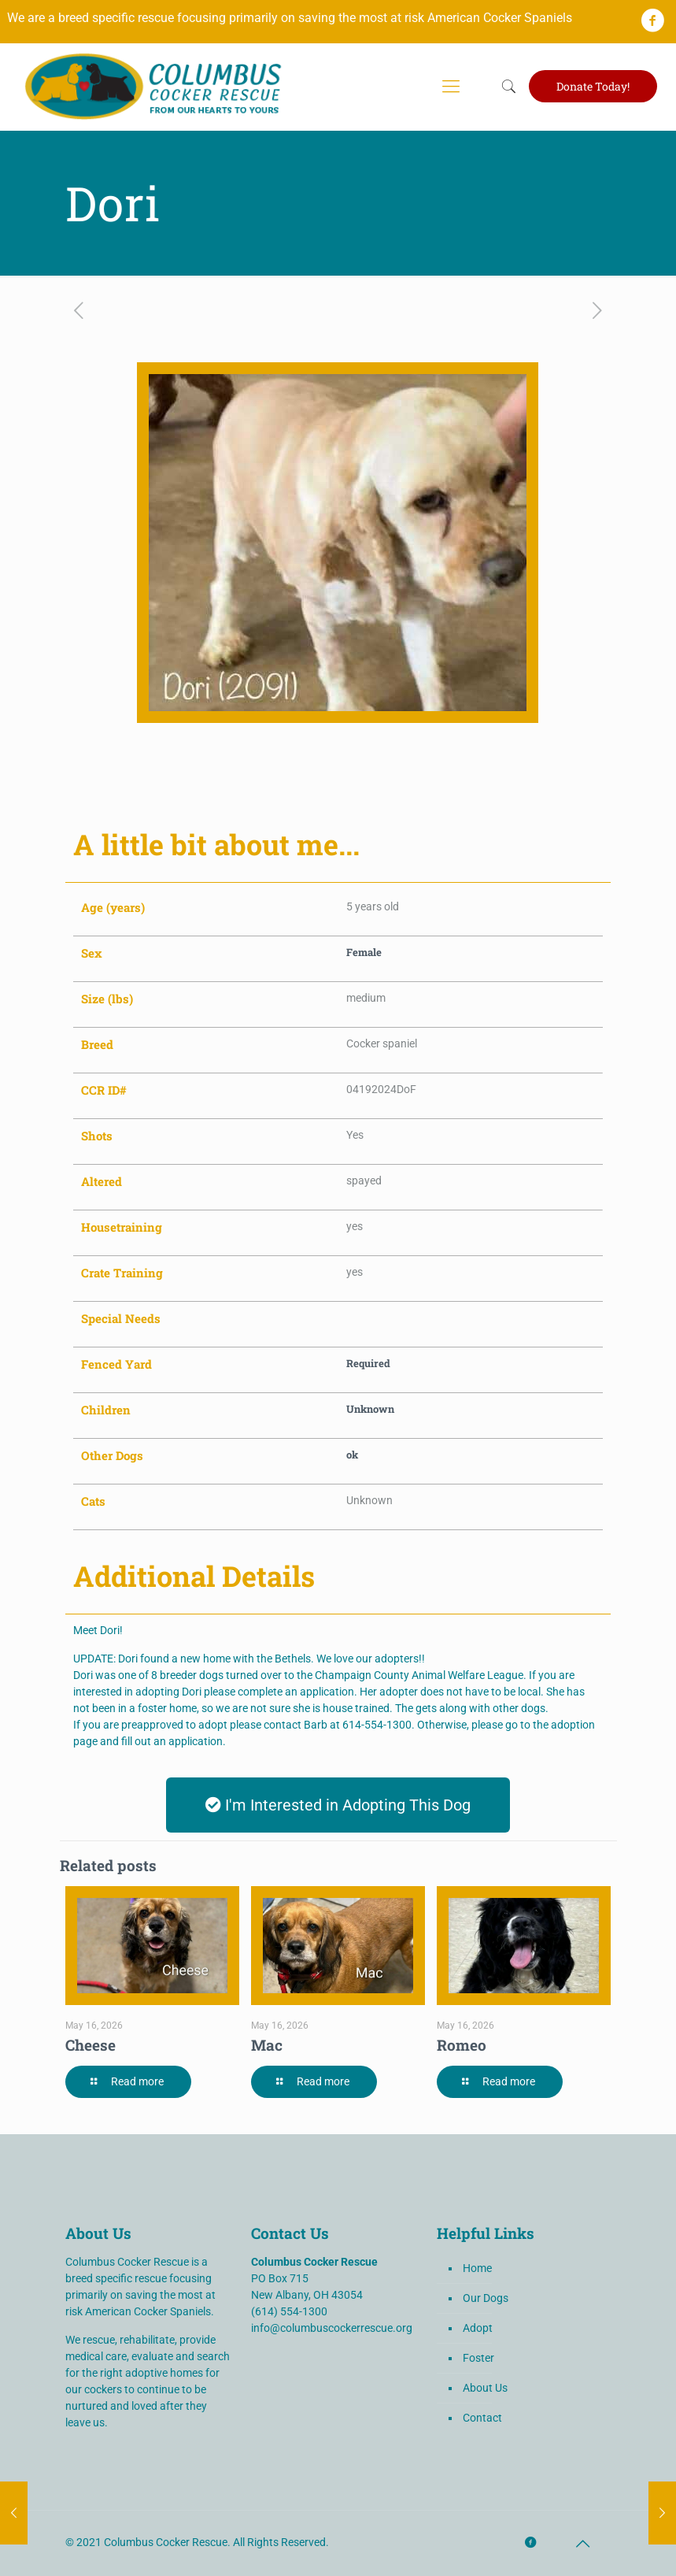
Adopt (478, 2328)
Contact (482, 2417)
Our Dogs (485, 2298)
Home (477, 2268)
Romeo (461, 2045)
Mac (267, 2045)
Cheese (90, 2045)
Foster (478, 2358)
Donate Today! (593, 86)
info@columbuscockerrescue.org (331, 2328)
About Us (485, 2387)
